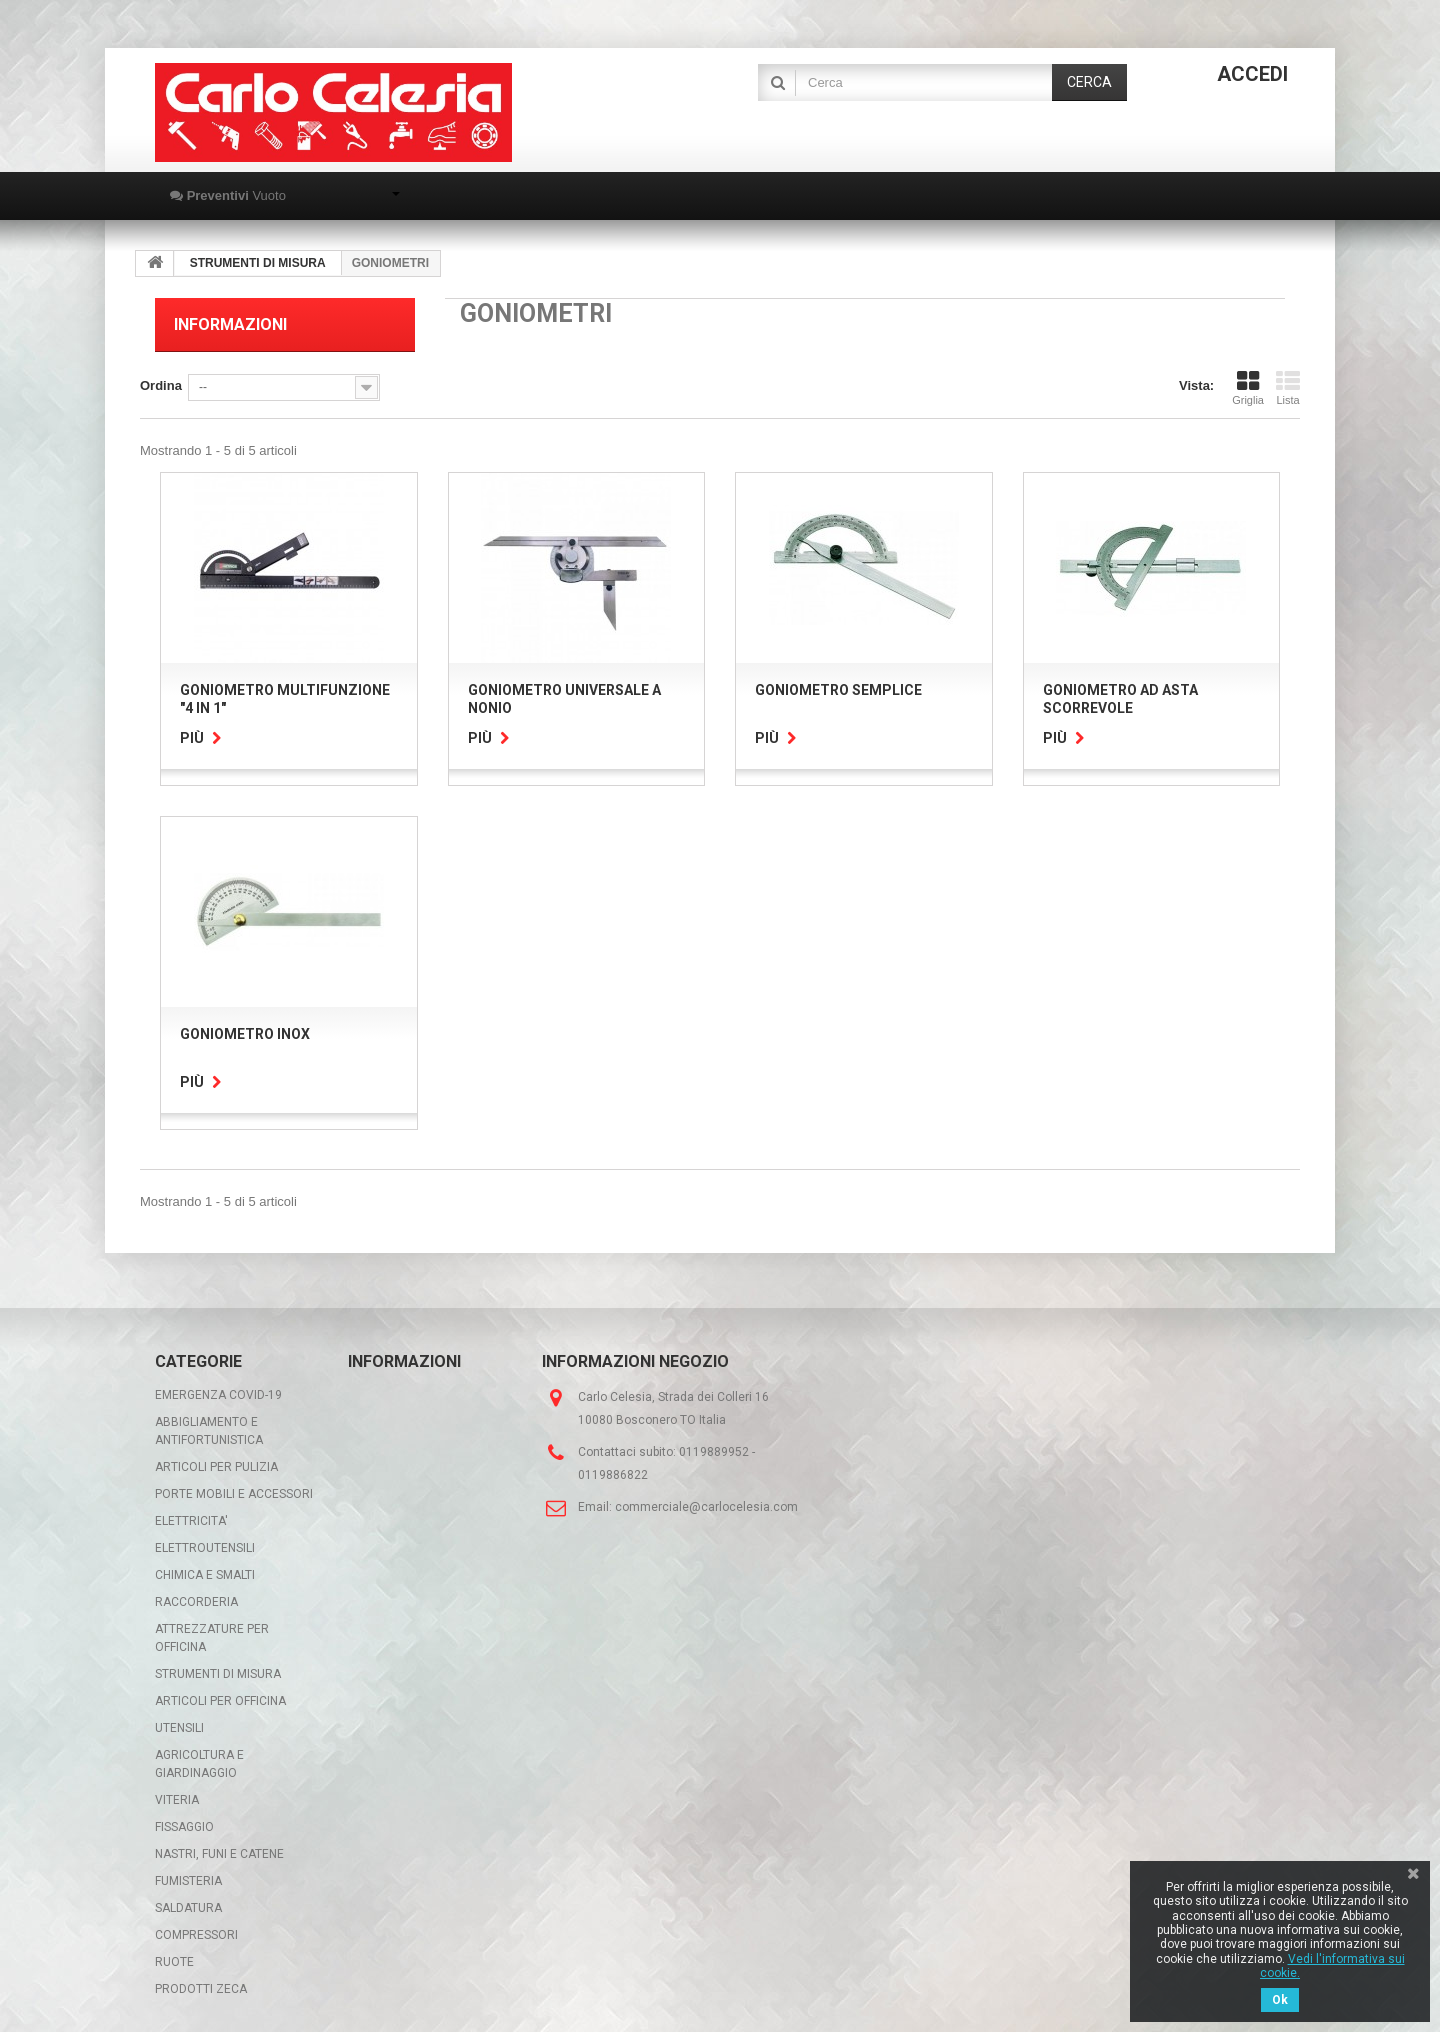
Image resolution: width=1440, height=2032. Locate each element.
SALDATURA (188, 1908)
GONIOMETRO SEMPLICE (838, 690)
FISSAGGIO (184, 1827)
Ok (1280, 2000)
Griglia (1248, 388)
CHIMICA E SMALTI (205, 1575)
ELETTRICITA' (191, 1521)
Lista (1288, 388)
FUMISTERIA (188, 1881)
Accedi (1252, 74)
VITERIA (177, 1800)
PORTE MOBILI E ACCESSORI (234, 1494)
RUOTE (174, 1962)
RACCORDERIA (196, 1602)
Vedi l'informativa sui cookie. (1332, 1966)
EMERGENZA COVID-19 (218, 1395)
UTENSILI (179, 1728)
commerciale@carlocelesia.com (706, 1507)
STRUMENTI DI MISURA (218, 1674)
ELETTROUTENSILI (205, 1548)
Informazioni (230, 324)
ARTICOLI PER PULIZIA (216, 1467)
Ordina (161, 385)
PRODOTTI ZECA (201, 1989)
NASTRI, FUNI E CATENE (219, 1854)
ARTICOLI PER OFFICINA (220, 1701)
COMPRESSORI (196, 1935)
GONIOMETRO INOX (245, 1034)
